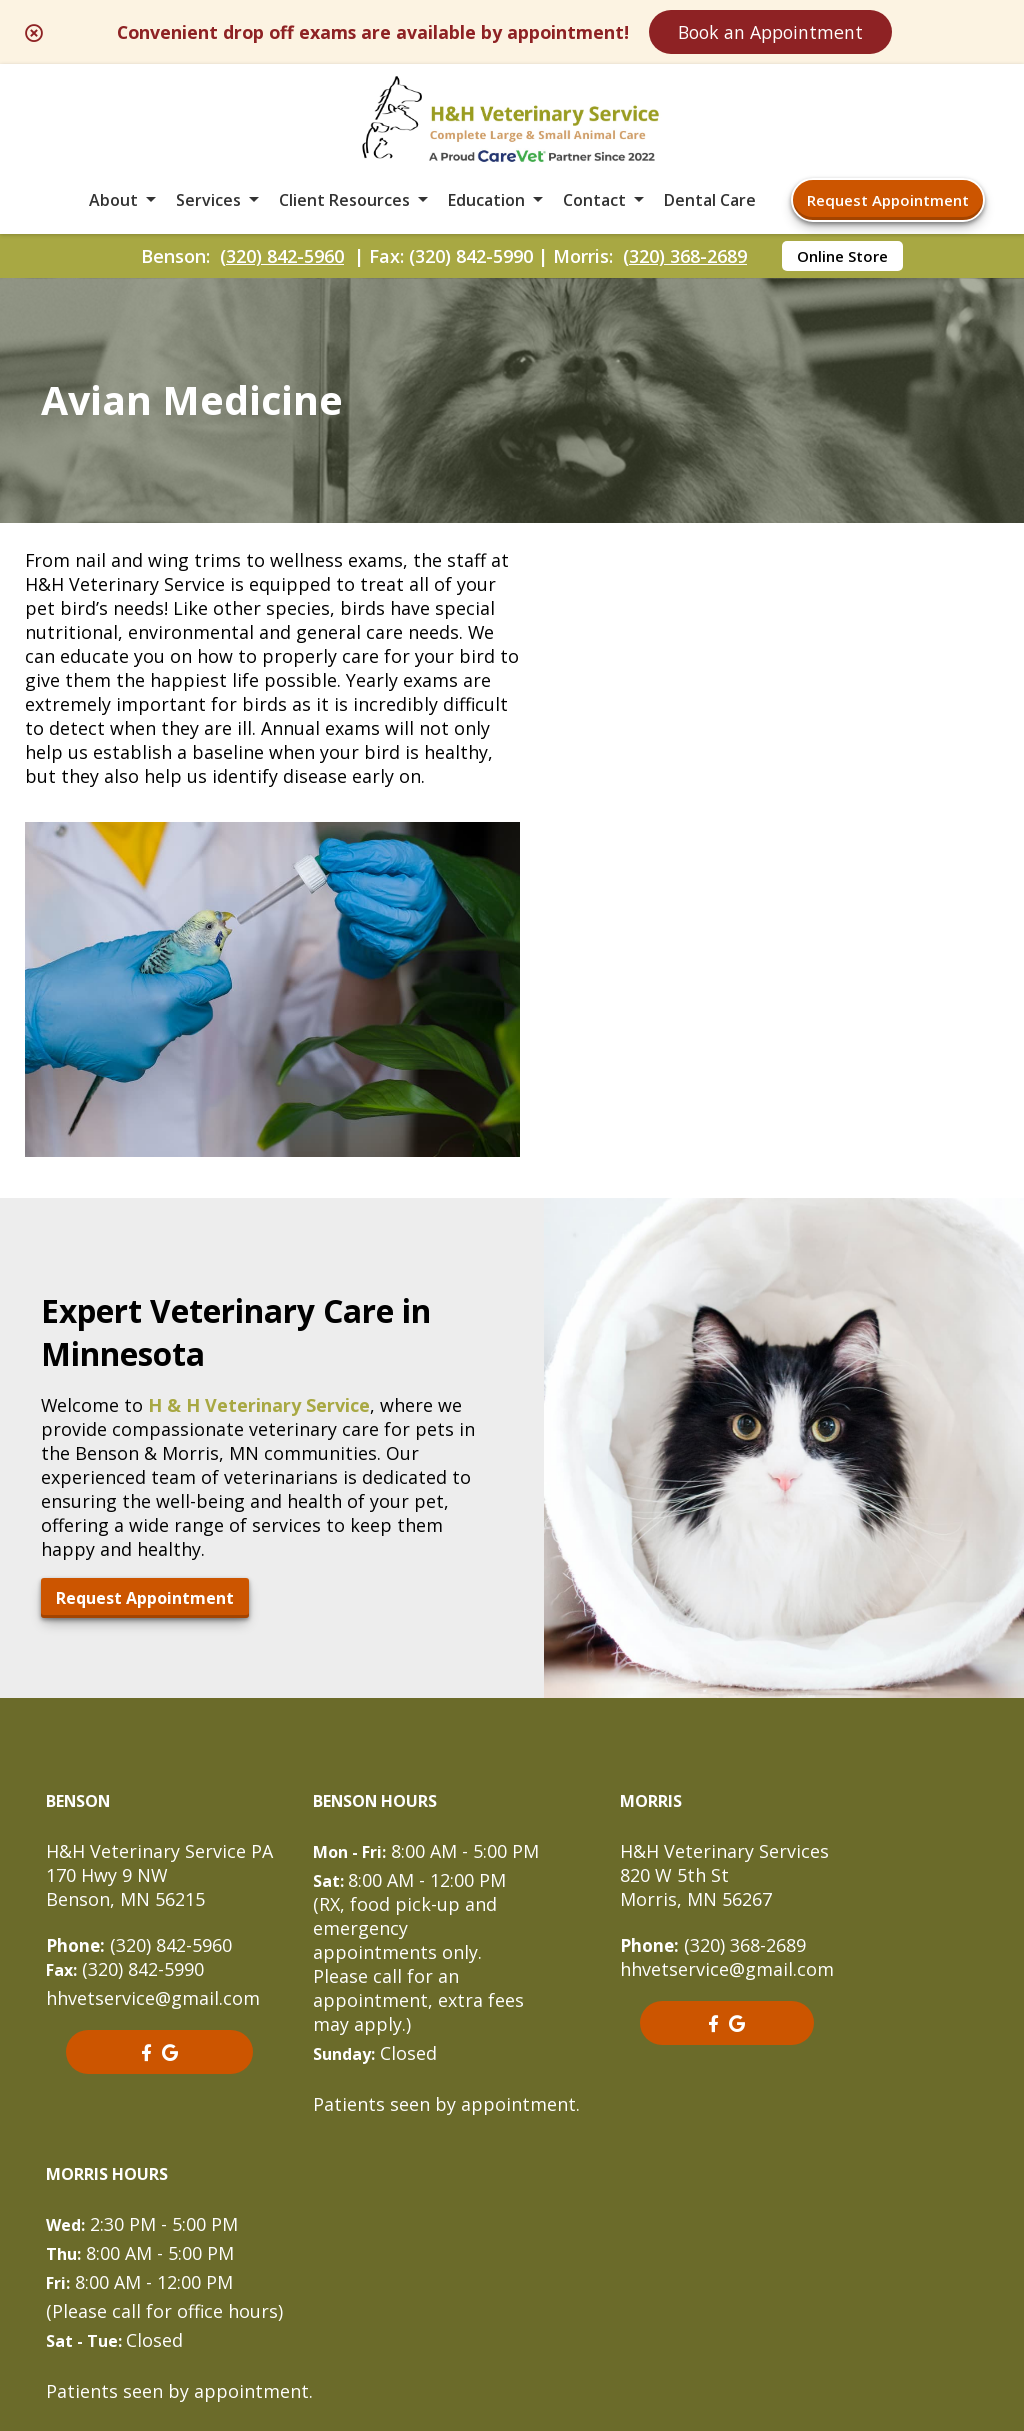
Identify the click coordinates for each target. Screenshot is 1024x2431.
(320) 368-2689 (685, 261)
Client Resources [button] (344, 204)
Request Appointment (888, 204)
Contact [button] (594, 204)
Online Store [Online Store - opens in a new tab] (842, 261)
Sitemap (507, 2265)
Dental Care (710, 204)
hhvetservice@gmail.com (153, 1718)
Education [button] (486, 204)
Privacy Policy (776, 2265)
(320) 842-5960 (282, 261)
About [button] (113, 204)
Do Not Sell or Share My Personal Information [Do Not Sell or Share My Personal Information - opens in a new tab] (512, 2309)
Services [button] (208, 204)
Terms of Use (630, 2265)
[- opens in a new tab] (145, 1772)
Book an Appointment (796, 32)
